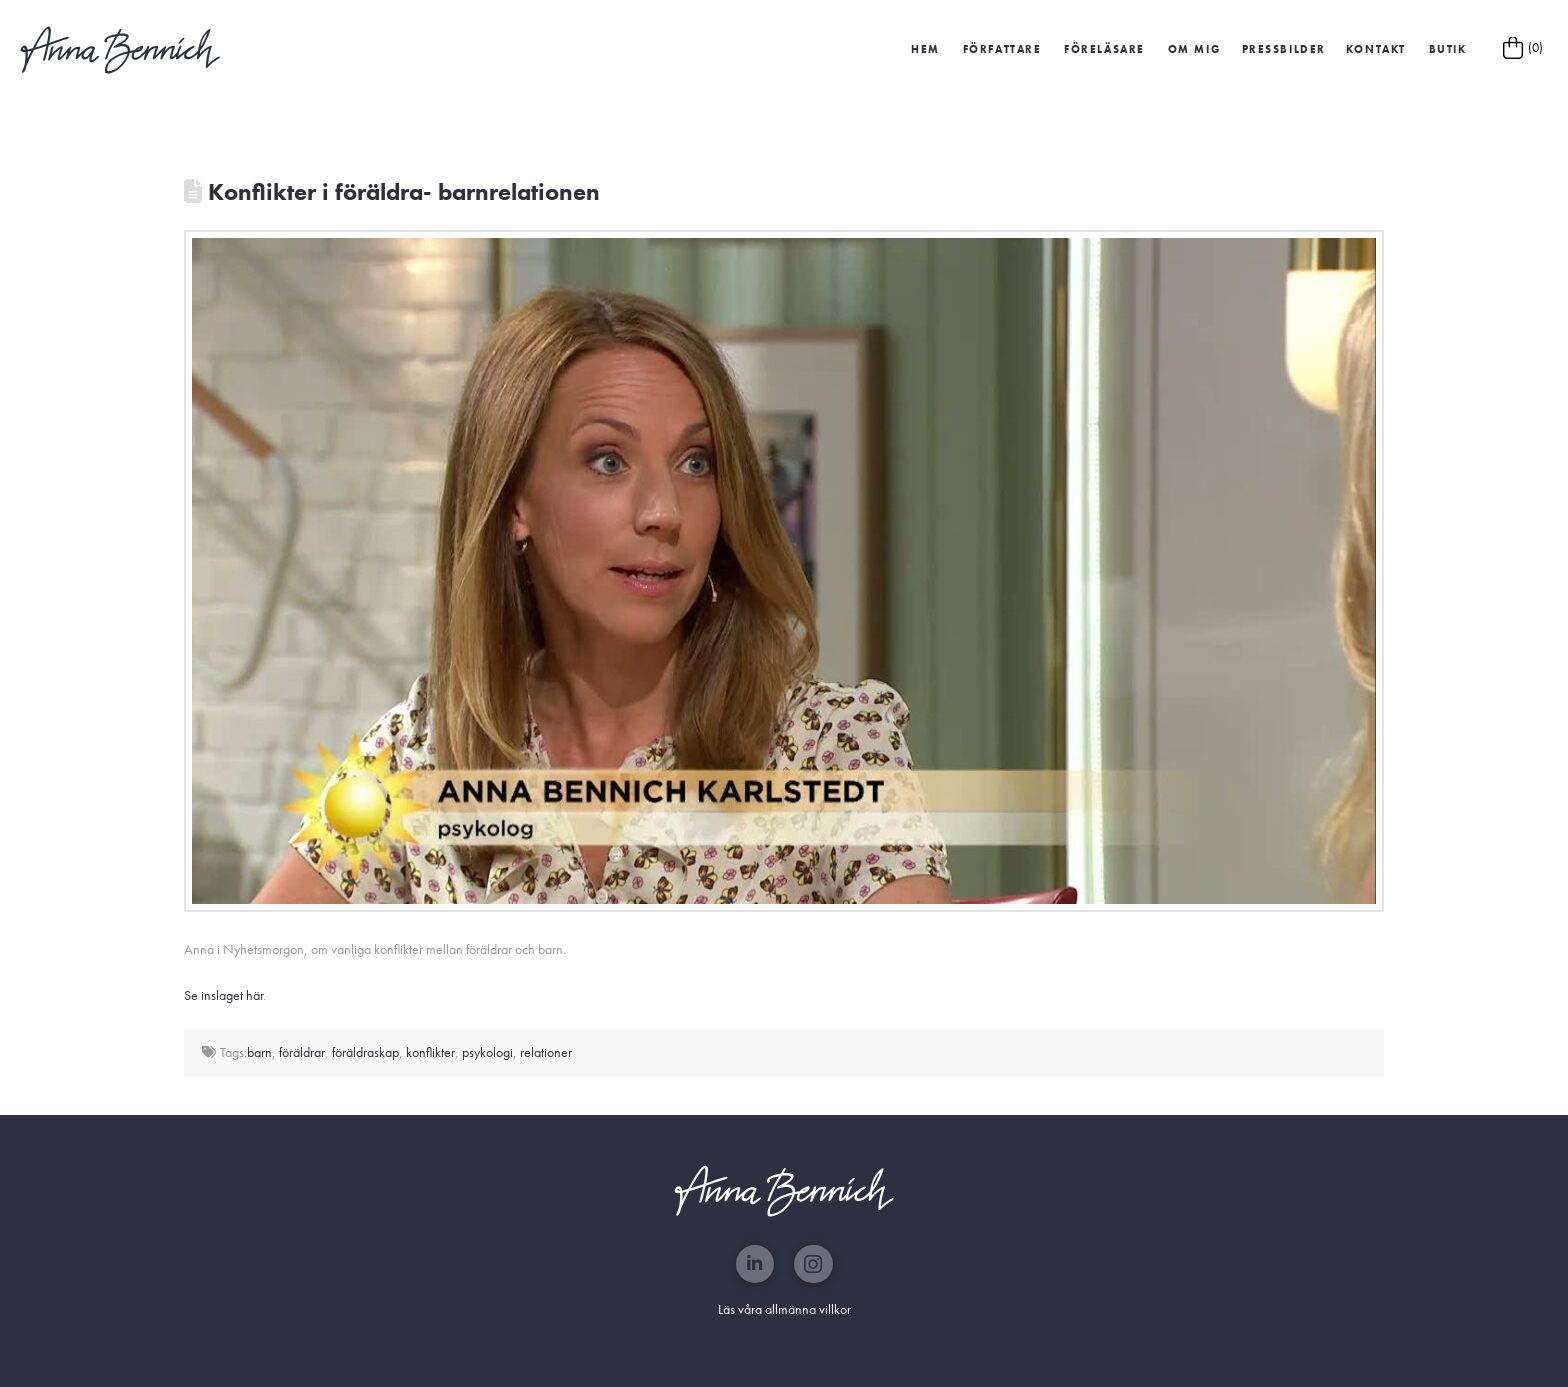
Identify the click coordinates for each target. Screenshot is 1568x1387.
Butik (1448, 49)
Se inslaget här (223, 995)
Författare (1002, 49)
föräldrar (302, 1052)
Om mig (1194, 49)
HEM (925, 49)
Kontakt (1376, 49)
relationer (546, 1052)
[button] (1283, 49)
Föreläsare (1104, 49)
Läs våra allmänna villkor (784, 1309)
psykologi (487, 1052)
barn (259, 1052)
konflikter (430, 1052)
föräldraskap (365, 1052)
